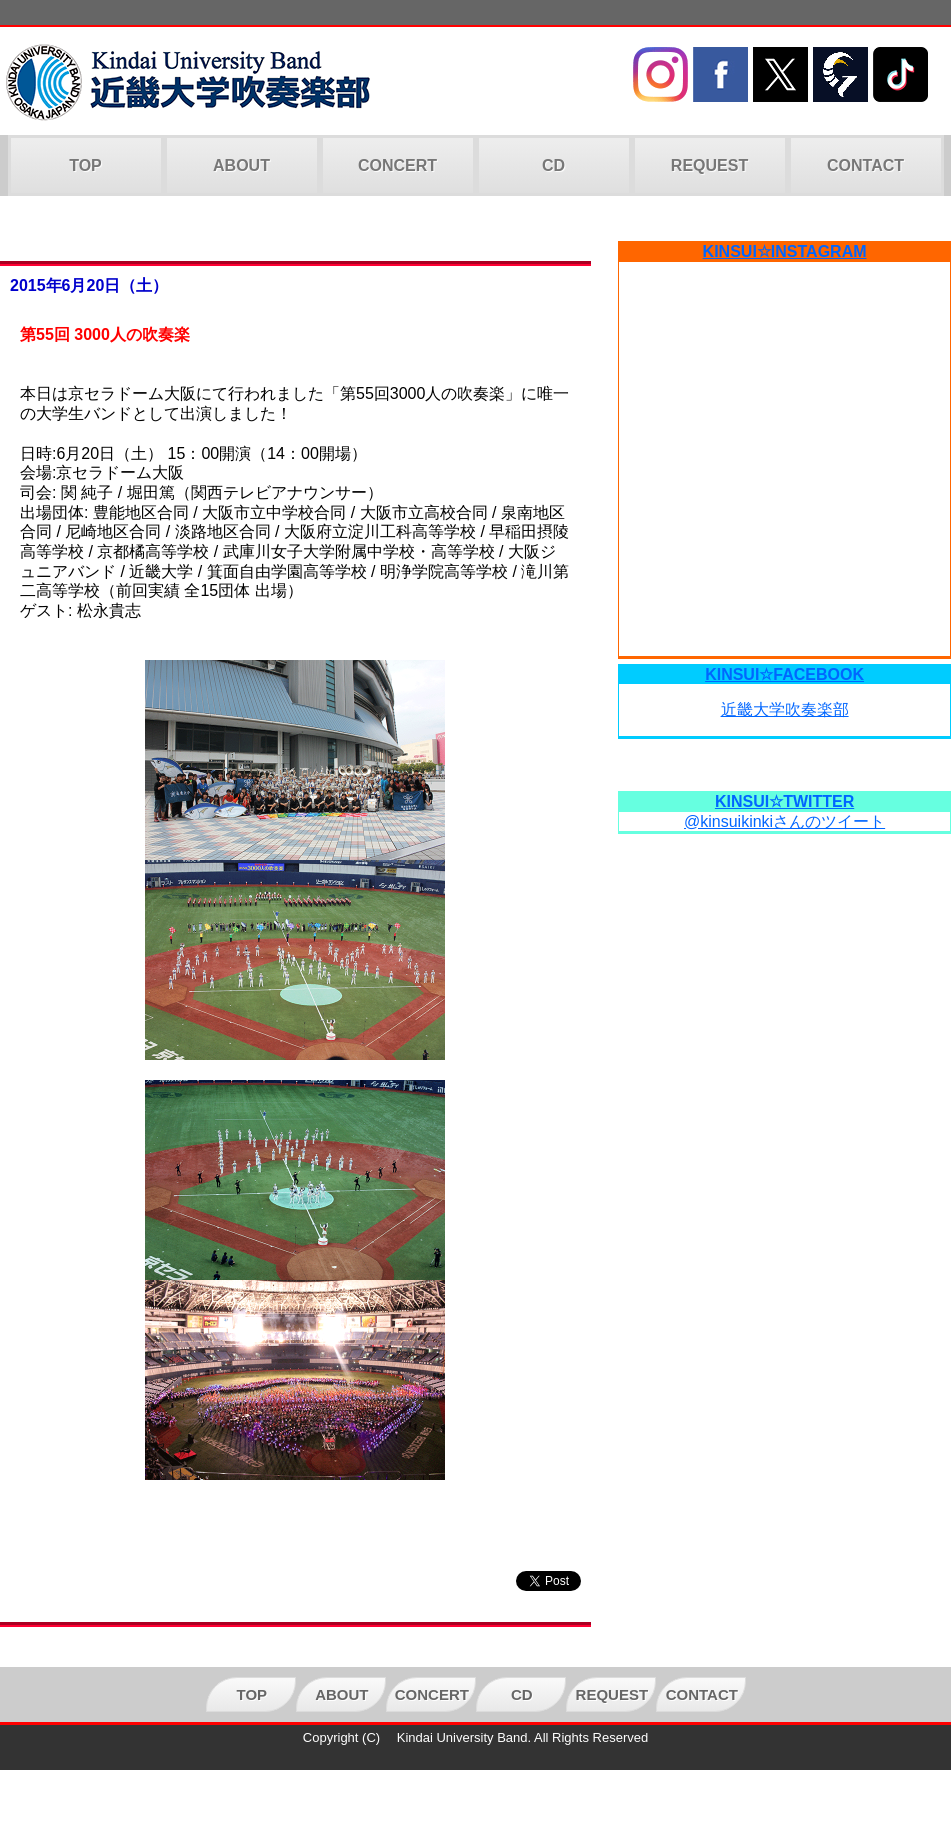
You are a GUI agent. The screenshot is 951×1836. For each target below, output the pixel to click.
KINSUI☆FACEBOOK (784, 674)
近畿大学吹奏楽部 (785, 709)
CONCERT (397, 165)
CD (553, 165)
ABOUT (241, 165)
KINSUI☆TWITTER (784, 801)
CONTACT (865, 165)
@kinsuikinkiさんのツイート (784, 821)
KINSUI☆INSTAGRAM (785, 251)
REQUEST (709, 165)
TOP (85, 165)
